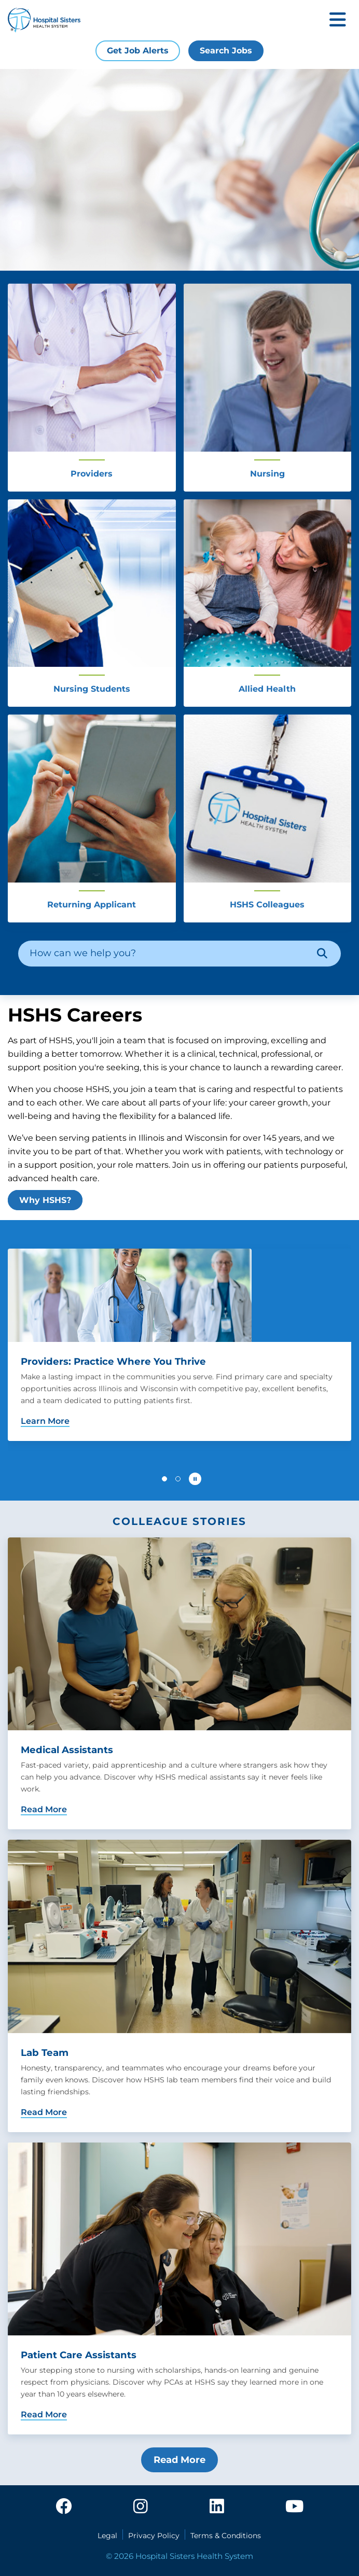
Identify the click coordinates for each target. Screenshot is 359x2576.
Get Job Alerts (138, 50)
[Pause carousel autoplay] (195, 1479)
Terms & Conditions (225, 2535)
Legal (107, 2535)
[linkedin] (217, 2507)
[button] (164, 1478)
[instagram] (140, 2507)
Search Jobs (226, 50)
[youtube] (294, 2507)
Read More (179, 2460)
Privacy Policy (154, 2535)
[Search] (322, 953)
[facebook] (64, 2507)
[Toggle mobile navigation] (337, 20)
